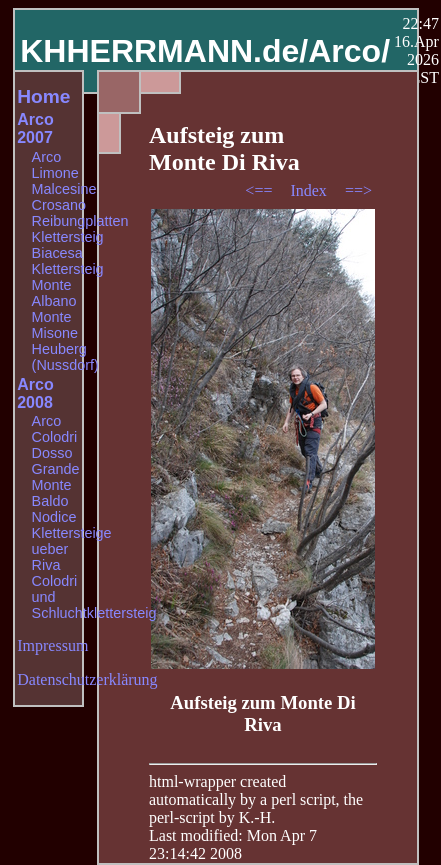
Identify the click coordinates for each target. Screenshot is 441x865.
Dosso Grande (56, 461)
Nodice (54, 517)
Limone (55, 173)
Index (310, 190)
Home (43, 96)
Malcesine (64, 189)
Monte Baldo (52, 493)
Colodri (55, 437)
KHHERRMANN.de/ (164, 51)
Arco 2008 (35, 393)
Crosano (59, 205)
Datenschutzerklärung (87, 679)
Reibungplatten (80, 221)
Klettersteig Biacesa (68, 245)
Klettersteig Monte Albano (68, 285)
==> (358, 190)
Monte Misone (55, 325)
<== (260, 190)
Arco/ (349, 51)
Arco (47, 157)
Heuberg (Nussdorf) (65, 357)
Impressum (52, 645)
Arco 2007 (35, 128)
